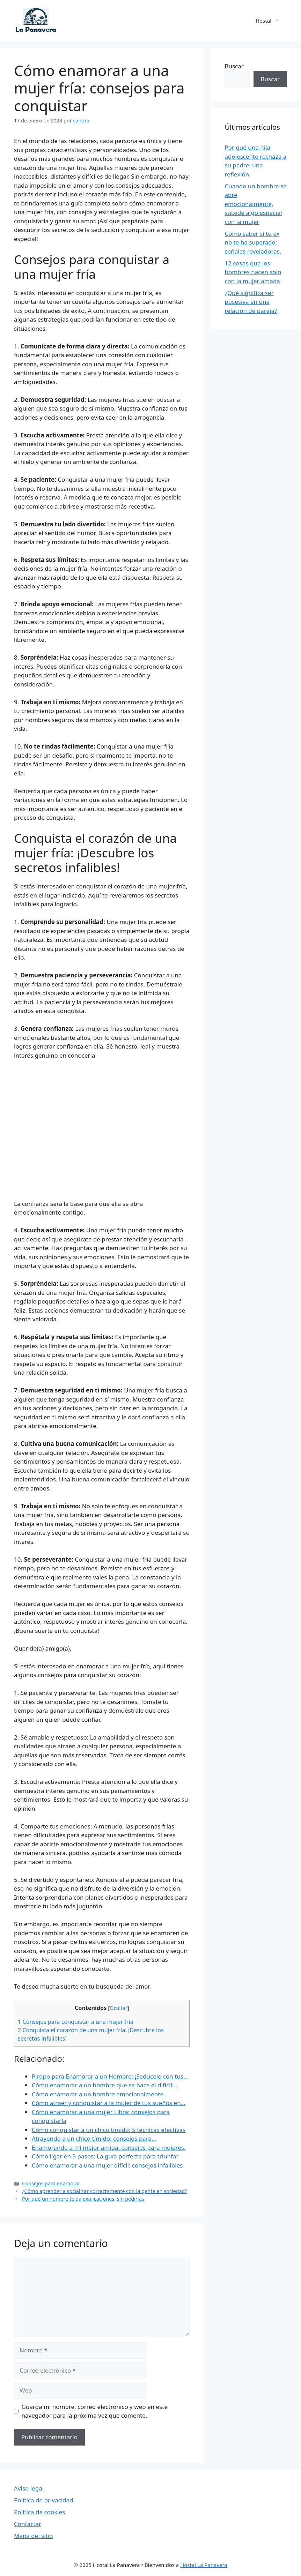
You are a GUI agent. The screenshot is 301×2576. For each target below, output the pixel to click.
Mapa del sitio (33, 2536)
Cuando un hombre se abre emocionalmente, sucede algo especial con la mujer (255, 204)
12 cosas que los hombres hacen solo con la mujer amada (253, 272)
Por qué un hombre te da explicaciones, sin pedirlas (83, 2198)
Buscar (234, 66)
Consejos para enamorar (51, 2183)
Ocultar (118, 2007)
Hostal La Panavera (203, 2564)
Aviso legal (29, 2488)
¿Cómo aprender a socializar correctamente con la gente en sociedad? (104, 2191)
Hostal (271, 20)
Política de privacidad (43, 2500)
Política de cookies (39, 2512)
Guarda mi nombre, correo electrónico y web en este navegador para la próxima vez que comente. (95, 2411)
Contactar (27, 2524)
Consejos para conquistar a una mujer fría (75, 2022)
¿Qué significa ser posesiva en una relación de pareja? (251, 302)
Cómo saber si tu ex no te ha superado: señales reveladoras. (253, 242)
